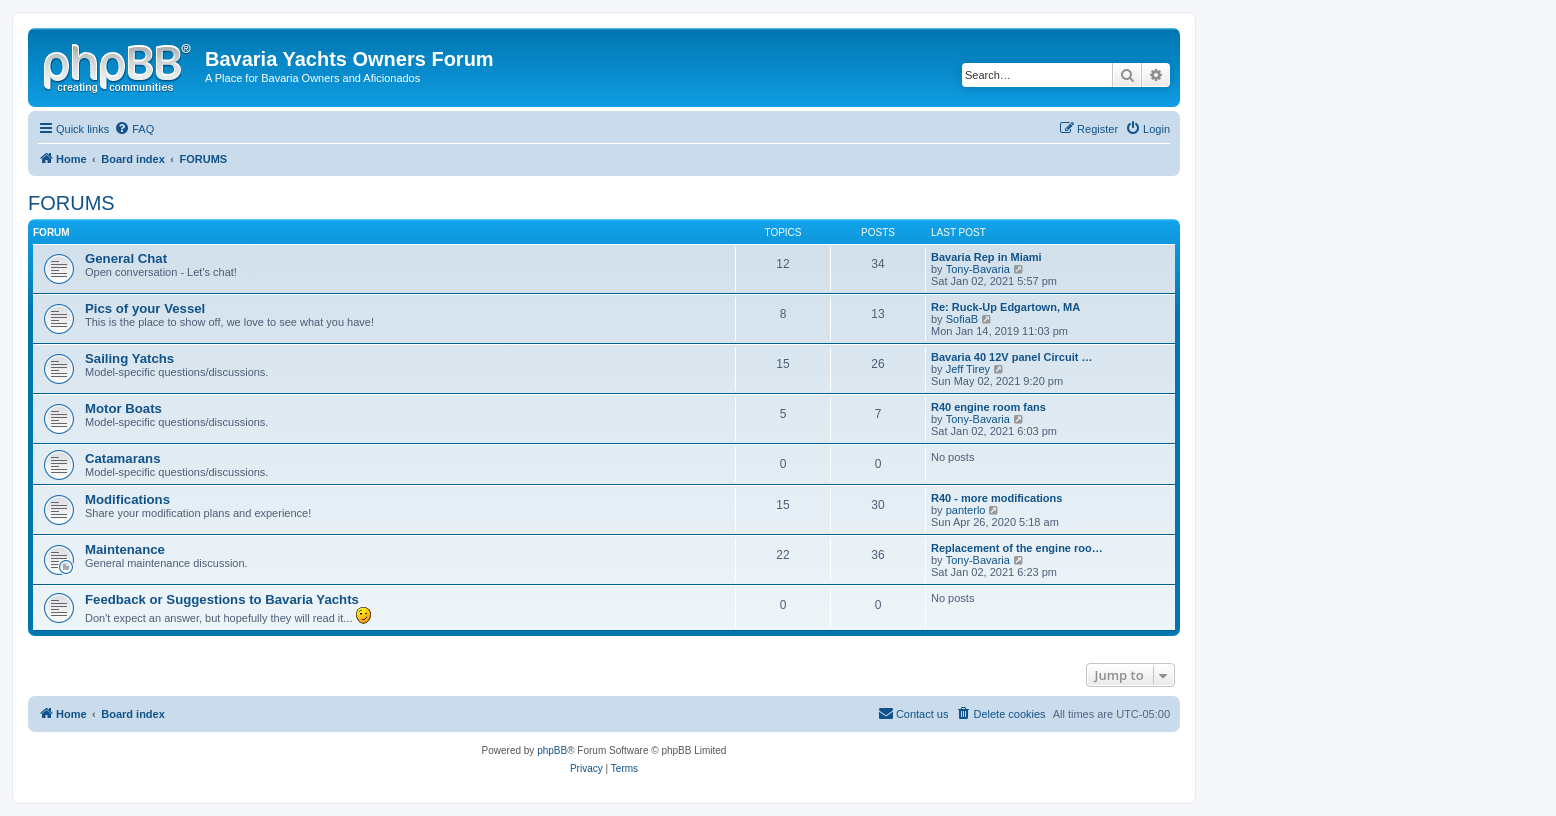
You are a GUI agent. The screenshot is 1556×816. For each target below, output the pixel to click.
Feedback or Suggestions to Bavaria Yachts (222, 599)
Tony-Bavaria (978, 269)
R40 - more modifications (996, 498)
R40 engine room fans (988, 407)
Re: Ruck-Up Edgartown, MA (1005, 307)
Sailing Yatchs (129, 358)
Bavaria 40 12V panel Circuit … (1011, 357)
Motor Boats (123, 408)
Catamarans (123, 458)
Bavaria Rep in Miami (986, 257)
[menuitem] (134, 129)
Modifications (127, 499)
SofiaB (962, 319)
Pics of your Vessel (145, 308)
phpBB (552, 750)
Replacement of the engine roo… (1017, 548)
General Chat (126, 258)
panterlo (966, 510)
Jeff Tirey (968, 369)
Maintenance (125, 549)
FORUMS (71, 203)
